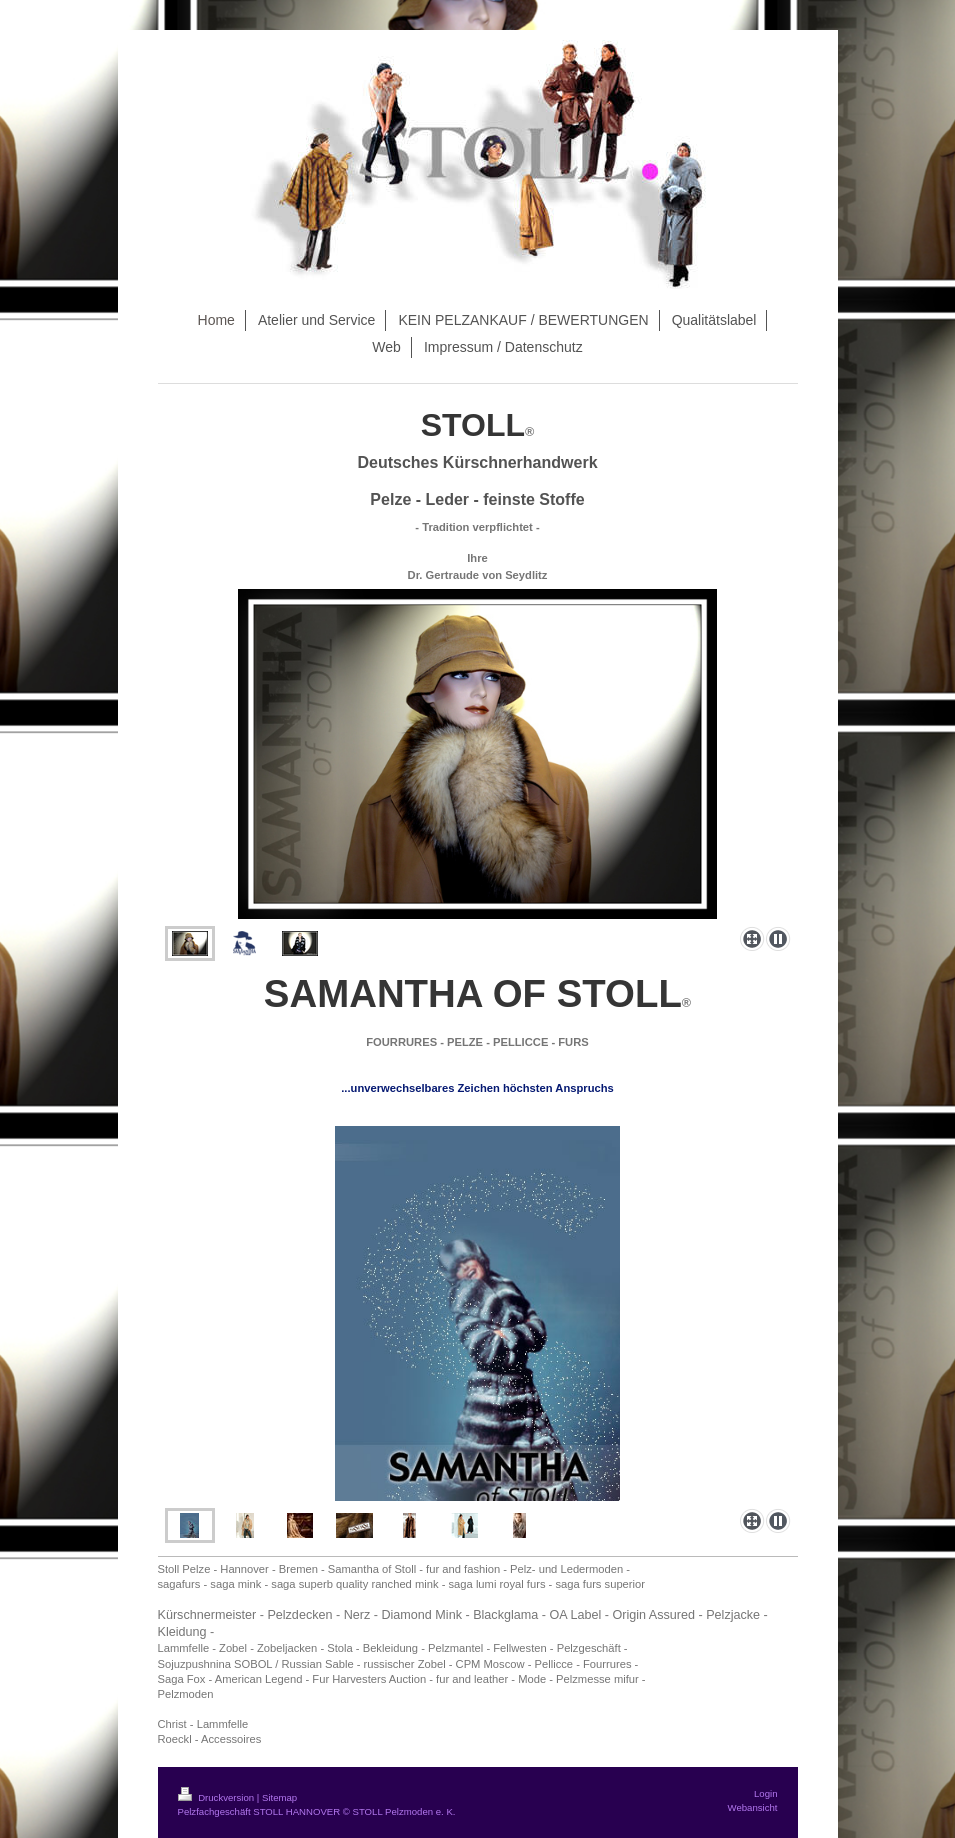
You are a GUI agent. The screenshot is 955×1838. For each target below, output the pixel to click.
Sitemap (279, 1797)
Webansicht (753, 1807)
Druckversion (217, 1797)
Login (765, 1793)
